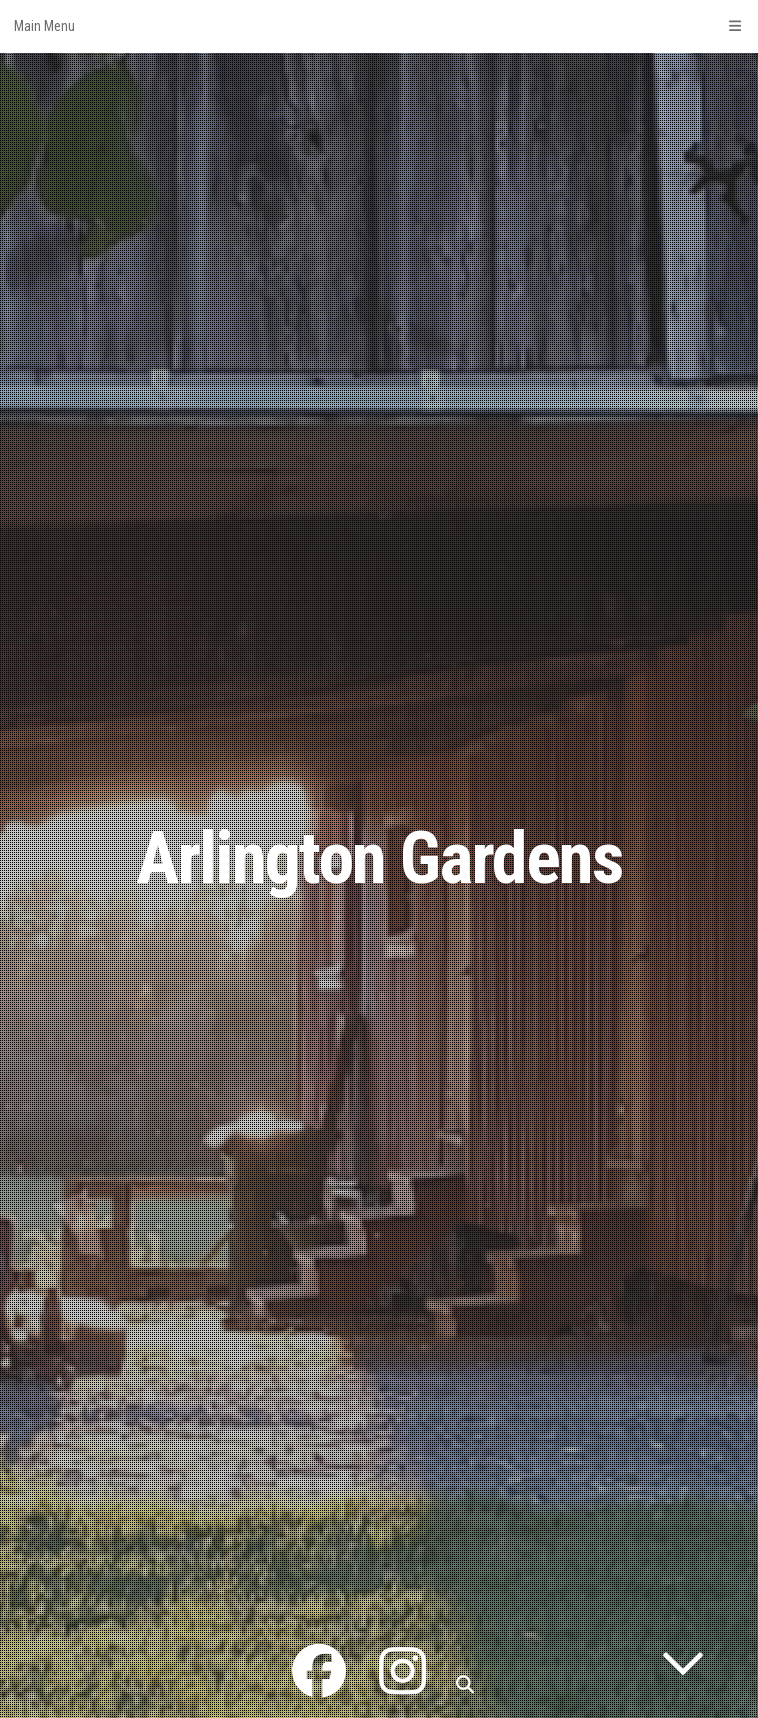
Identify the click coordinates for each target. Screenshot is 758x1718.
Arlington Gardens (379, 858)
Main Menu (379, 26)
